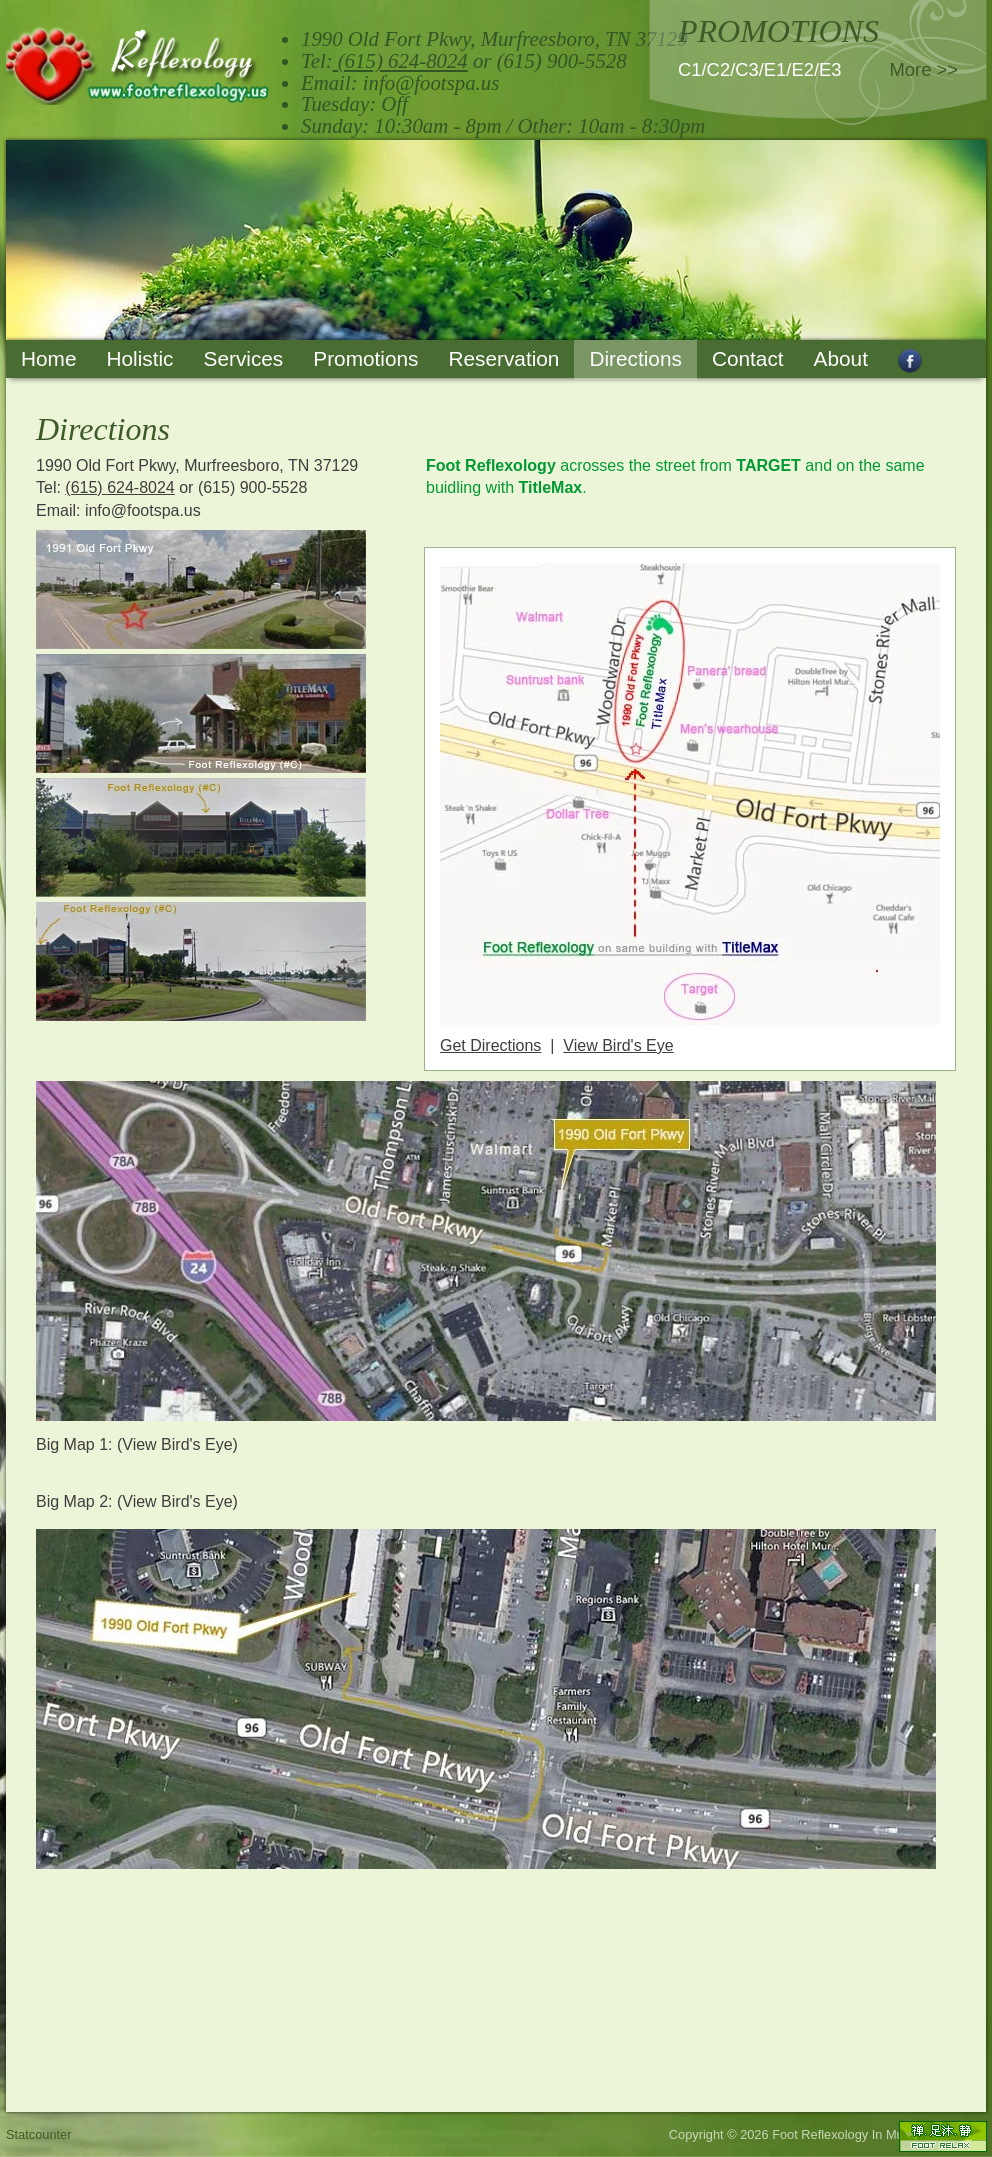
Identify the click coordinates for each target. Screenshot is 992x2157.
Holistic (139, 358)
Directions (635, 358)
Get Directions (490, 1045)
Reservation (503, 358)
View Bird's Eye (618, 1045)
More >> (924, 69)
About (841, 358)
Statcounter (38, 2134)
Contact (748, 358)
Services (244, 358)
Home (48, 358)
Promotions (365, 358)
